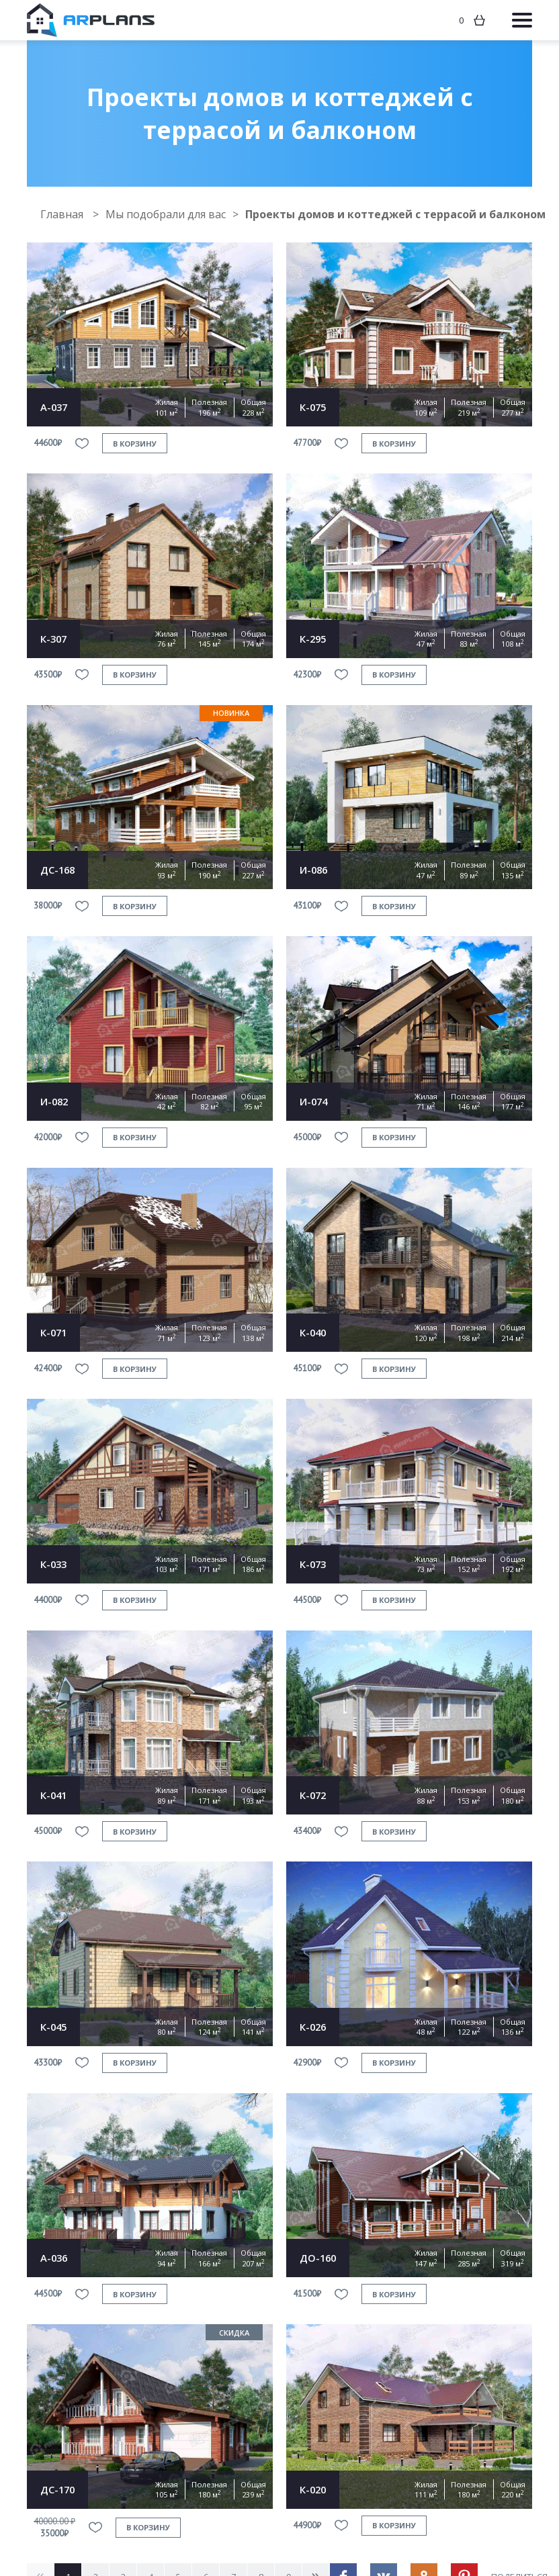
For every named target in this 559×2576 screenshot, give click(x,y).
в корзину (135, 444)
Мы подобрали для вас (165, 214)
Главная (63, 214)
